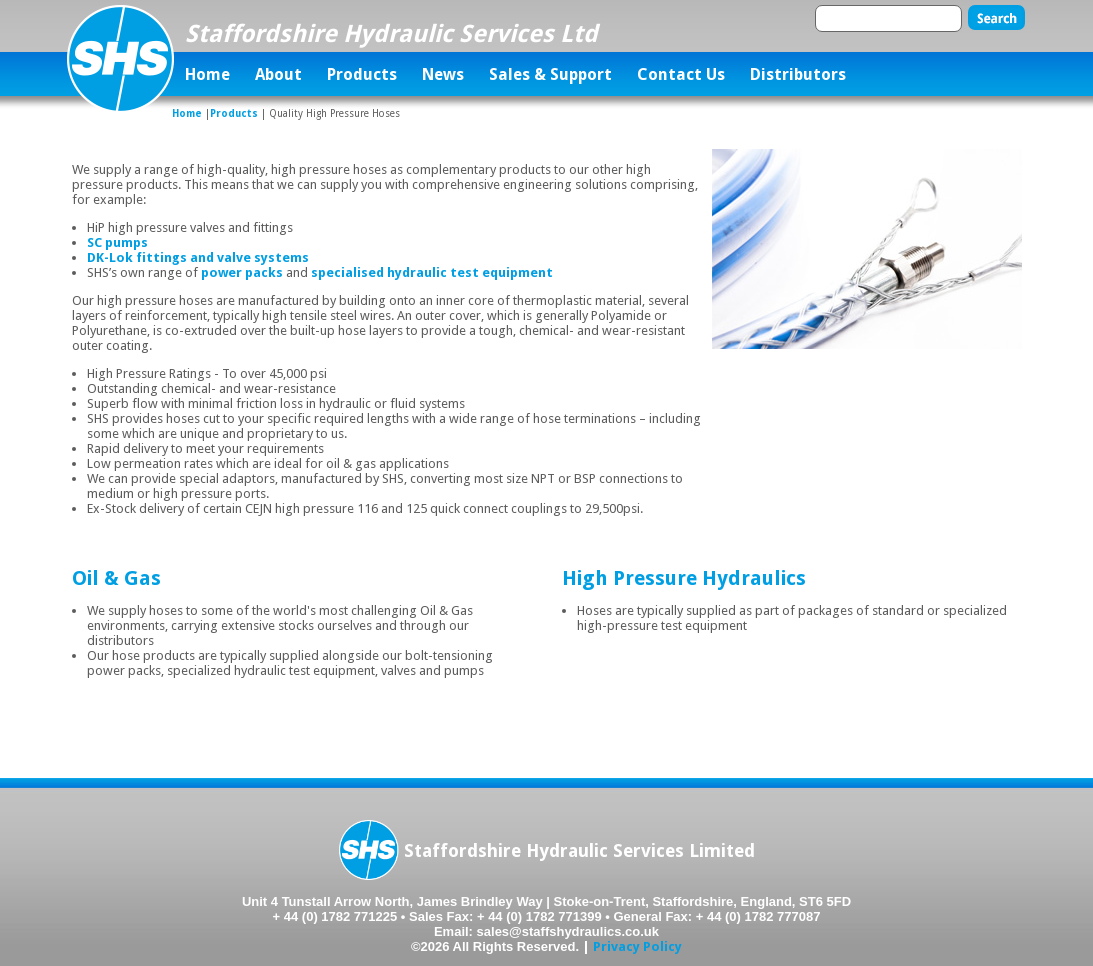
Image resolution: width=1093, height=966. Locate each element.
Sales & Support (550, 74)
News (443, 74)
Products (362, 74)
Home (207, 74)
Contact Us (681, 74)
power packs (242, 272)
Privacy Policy (637, 946)
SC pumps (117, 242)
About (278, 74)
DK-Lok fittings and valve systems (198, 257)
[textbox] (888, 18)
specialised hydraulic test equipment (432, 272)
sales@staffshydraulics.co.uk (568, 931)
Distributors (798, 74)
